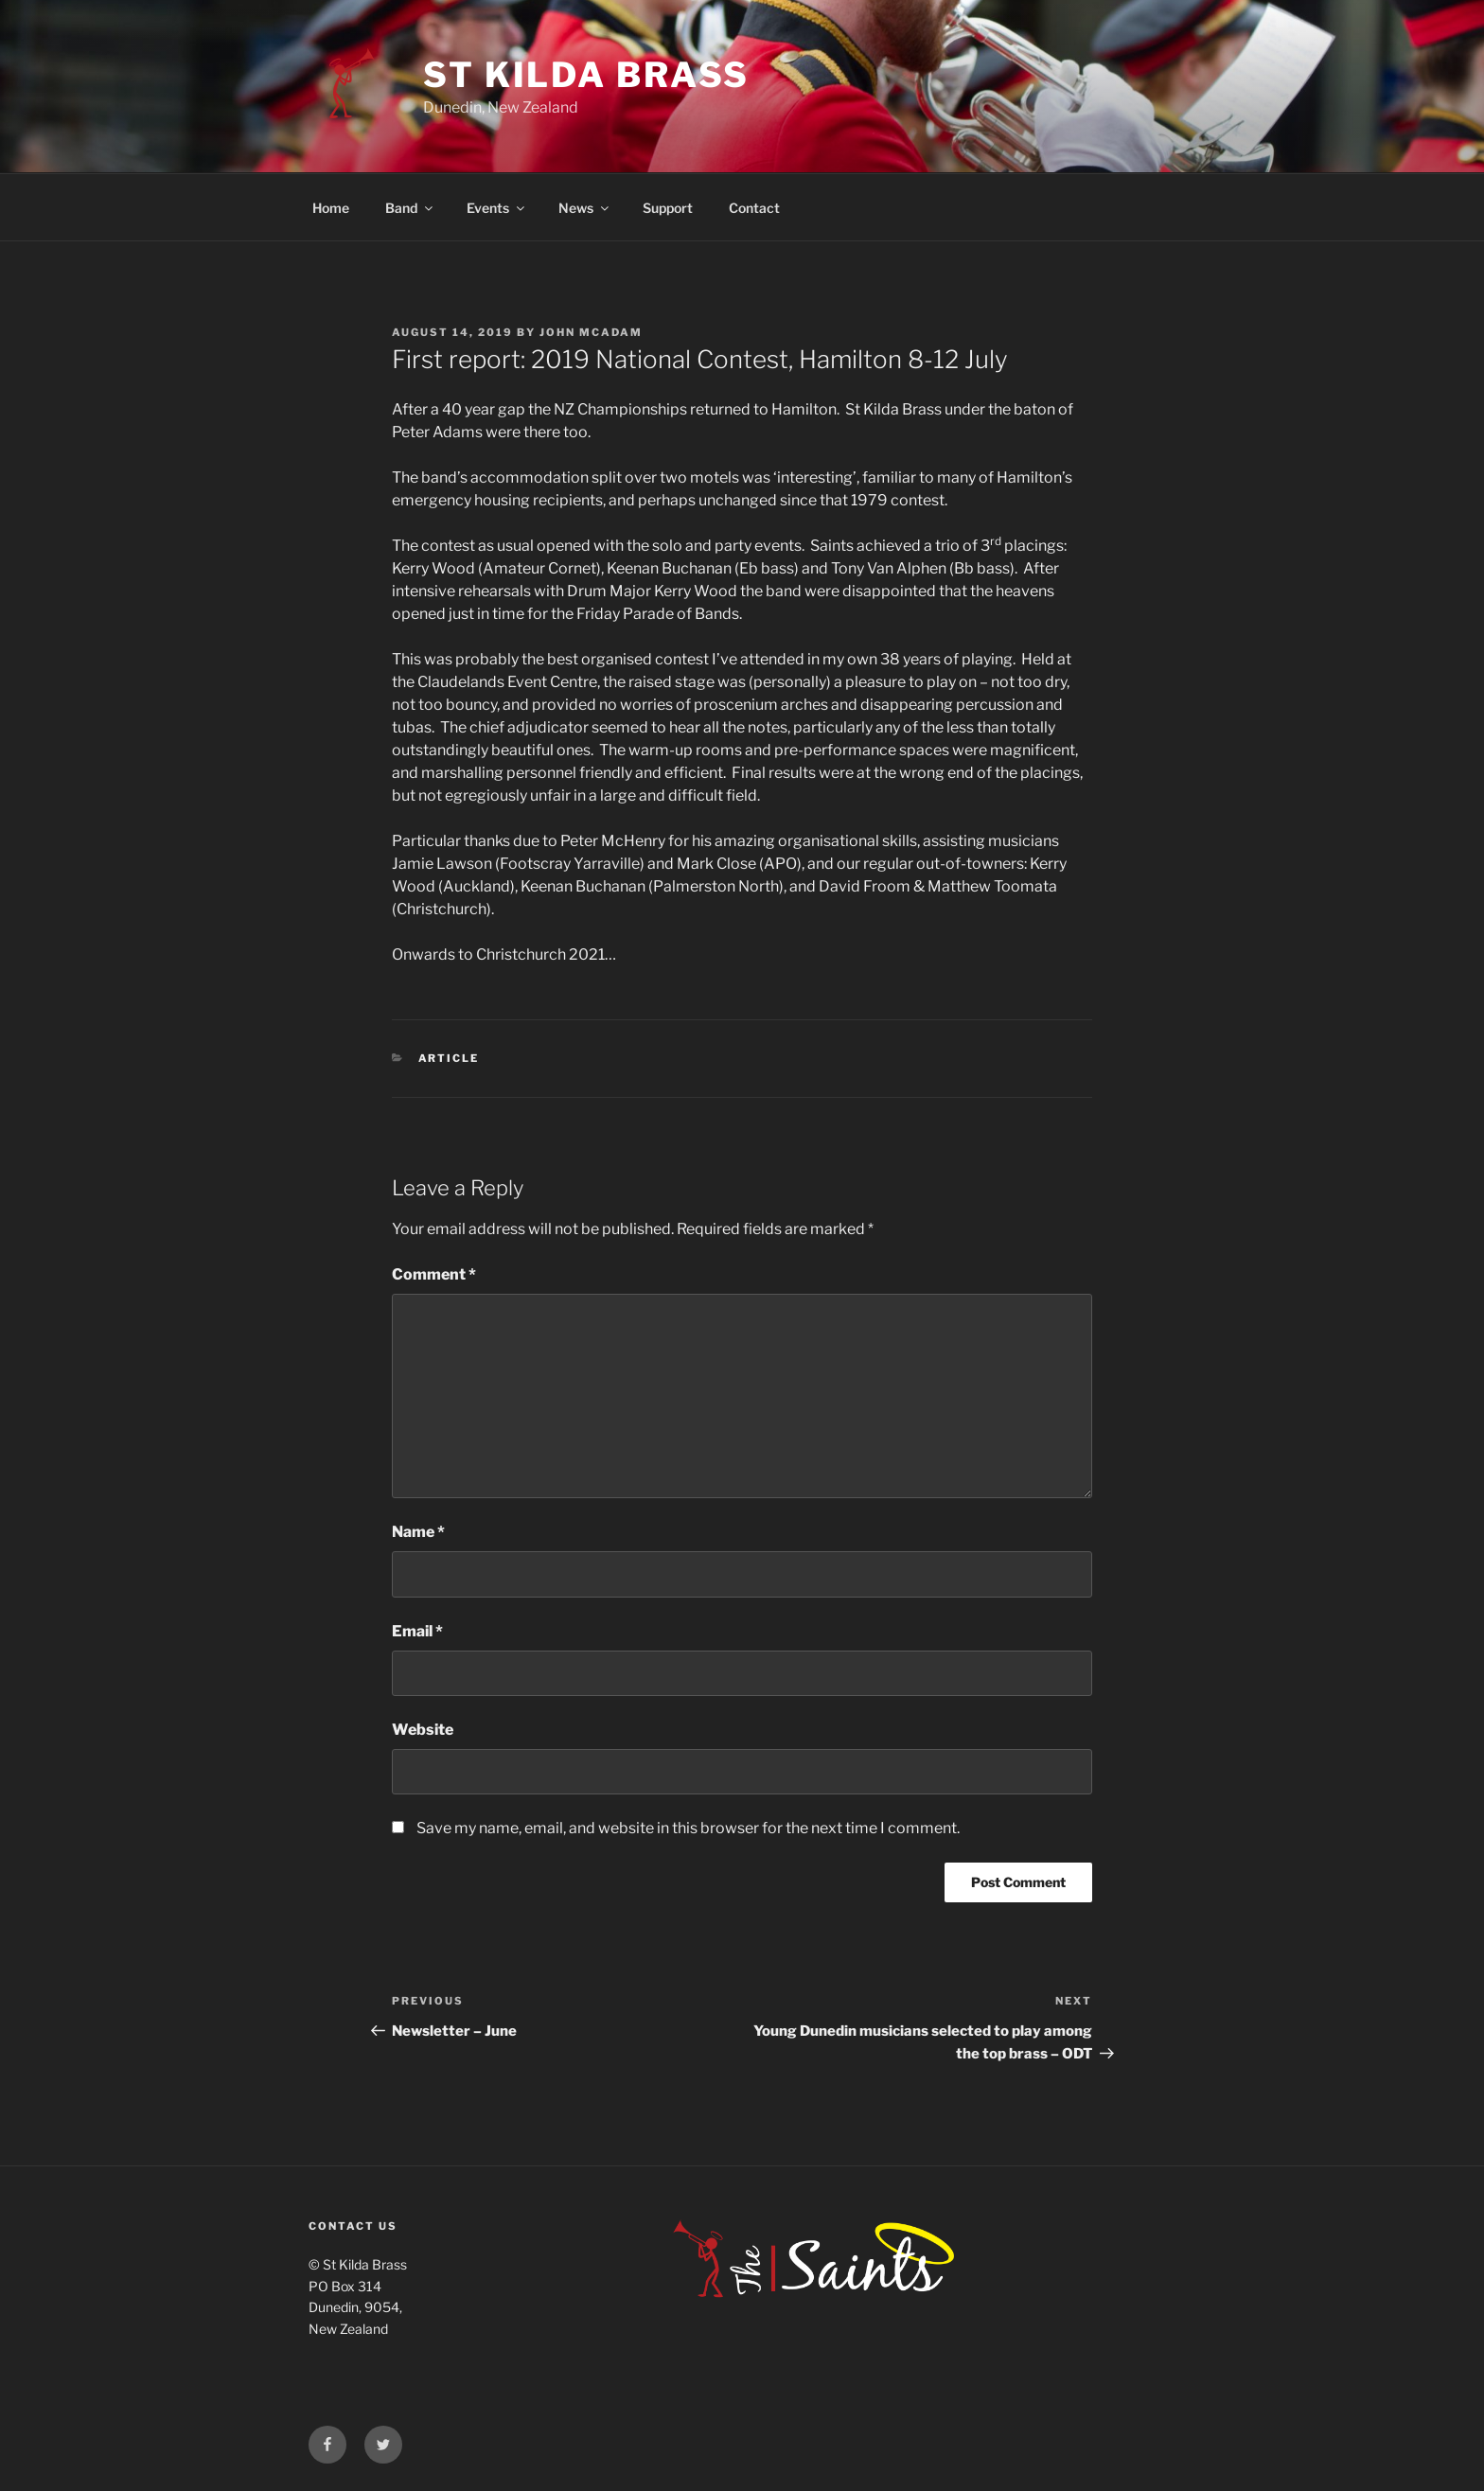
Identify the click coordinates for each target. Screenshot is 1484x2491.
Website (422, 1730)
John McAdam (591, 332)
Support (668, 208)
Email (417, 1631)
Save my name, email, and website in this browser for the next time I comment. (688, 1828)
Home (330, 208)
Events (497, 208)
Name (418, 1532)
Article (449, 1058)
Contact (754, 208)
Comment (434, 1274)
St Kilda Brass (586, 75)
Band (410, 208)
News (584, 208)
